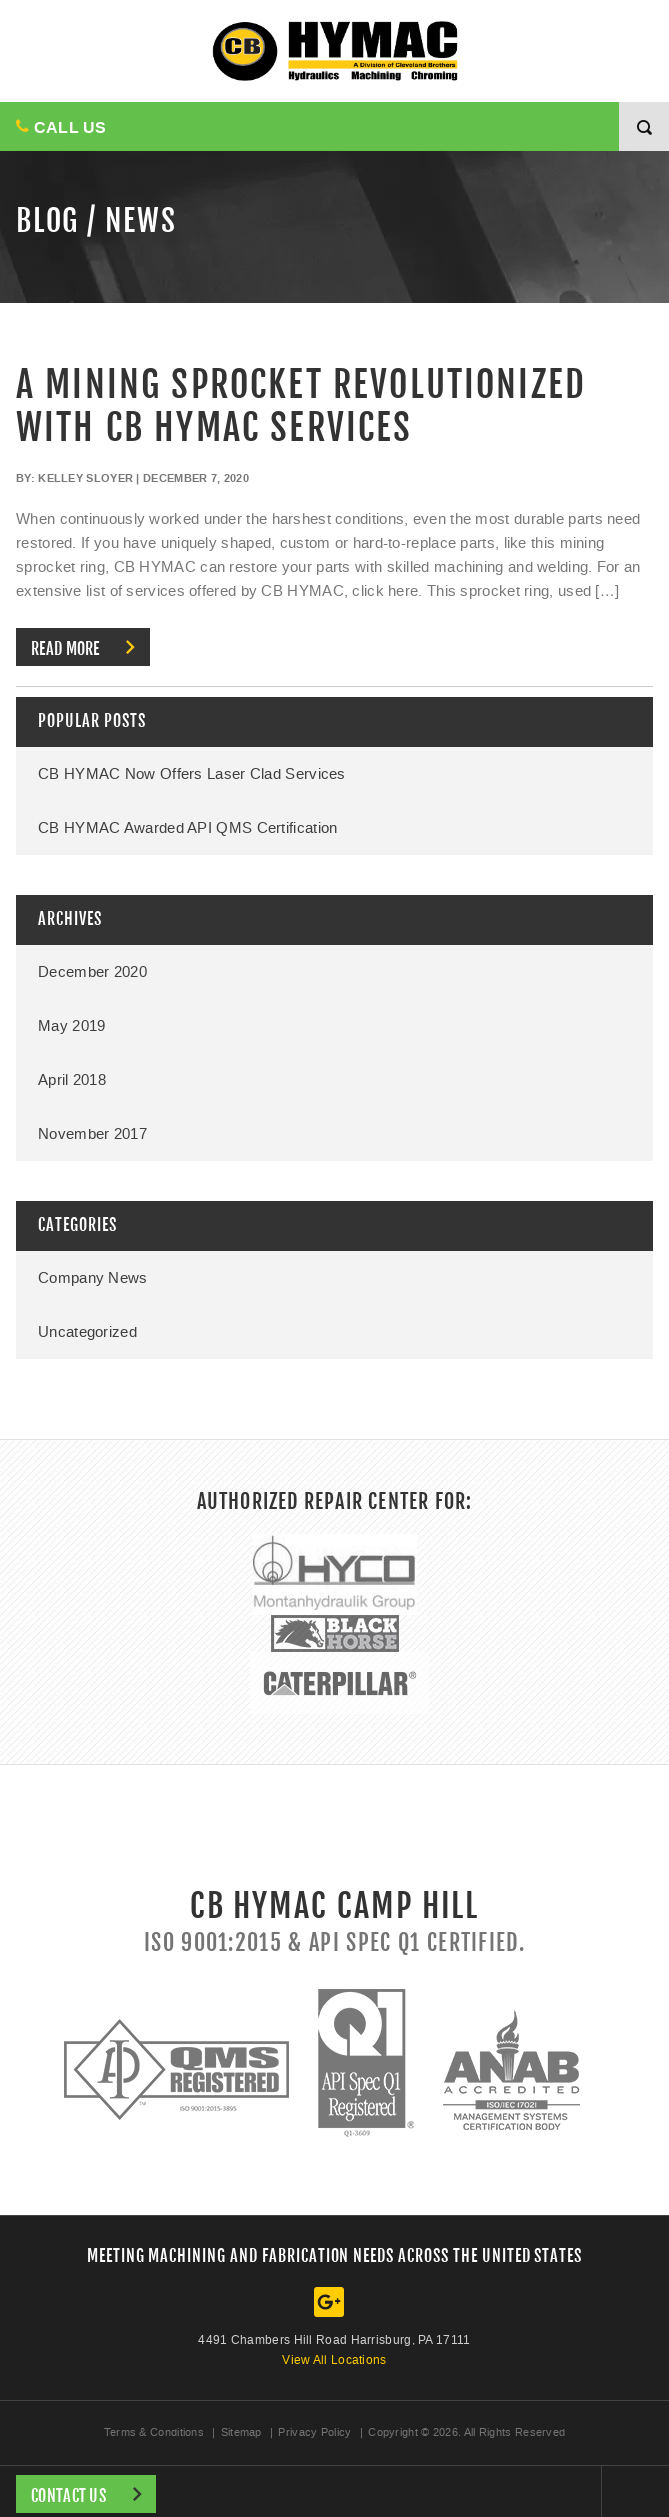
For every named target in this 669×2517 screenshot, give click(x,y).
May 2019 (71, 1026)
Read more (65, 649)
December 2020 (92, 972)
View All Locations (334, 2360)
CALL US (61, 127)
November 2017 (92, 1134)
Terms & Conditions (154, 2432)
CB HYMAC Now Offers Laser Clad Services (192, 774)
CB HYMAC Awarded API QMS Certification (187, 828)
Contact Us (68, 2496)
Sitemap (241, 2432)
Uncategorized (87, 1332)
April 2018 (72, 1080)
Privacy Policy (314, 2432)
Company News (93, 1278)
